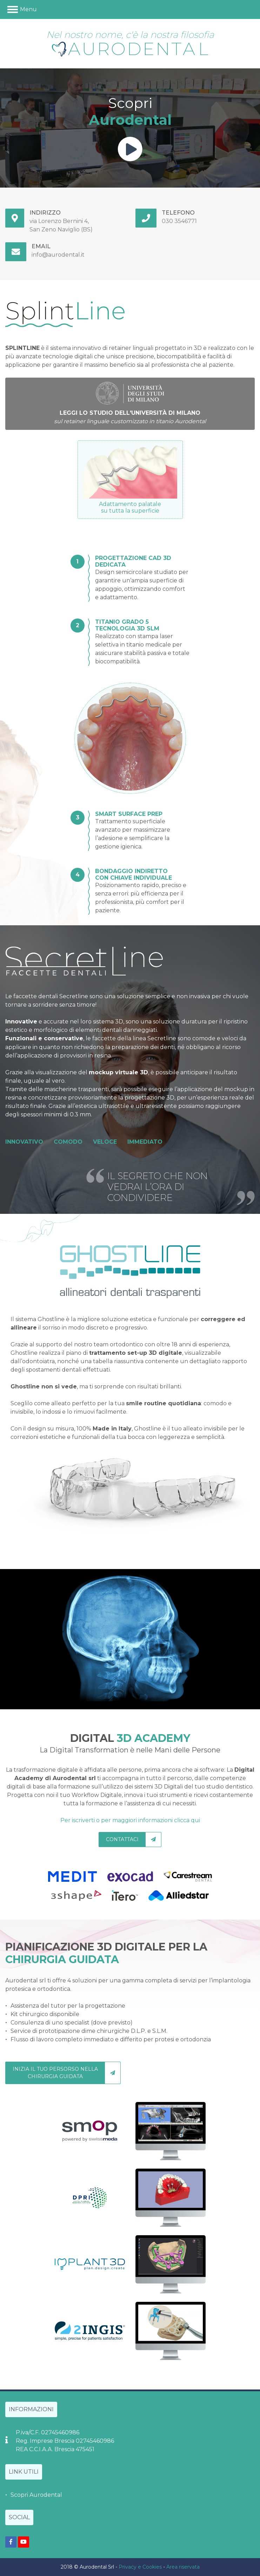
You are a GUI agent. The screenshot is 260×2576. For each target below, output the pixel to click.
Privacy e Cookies (140, 2567)
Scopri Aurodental (36, 2495)
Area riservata (183, 2567)
